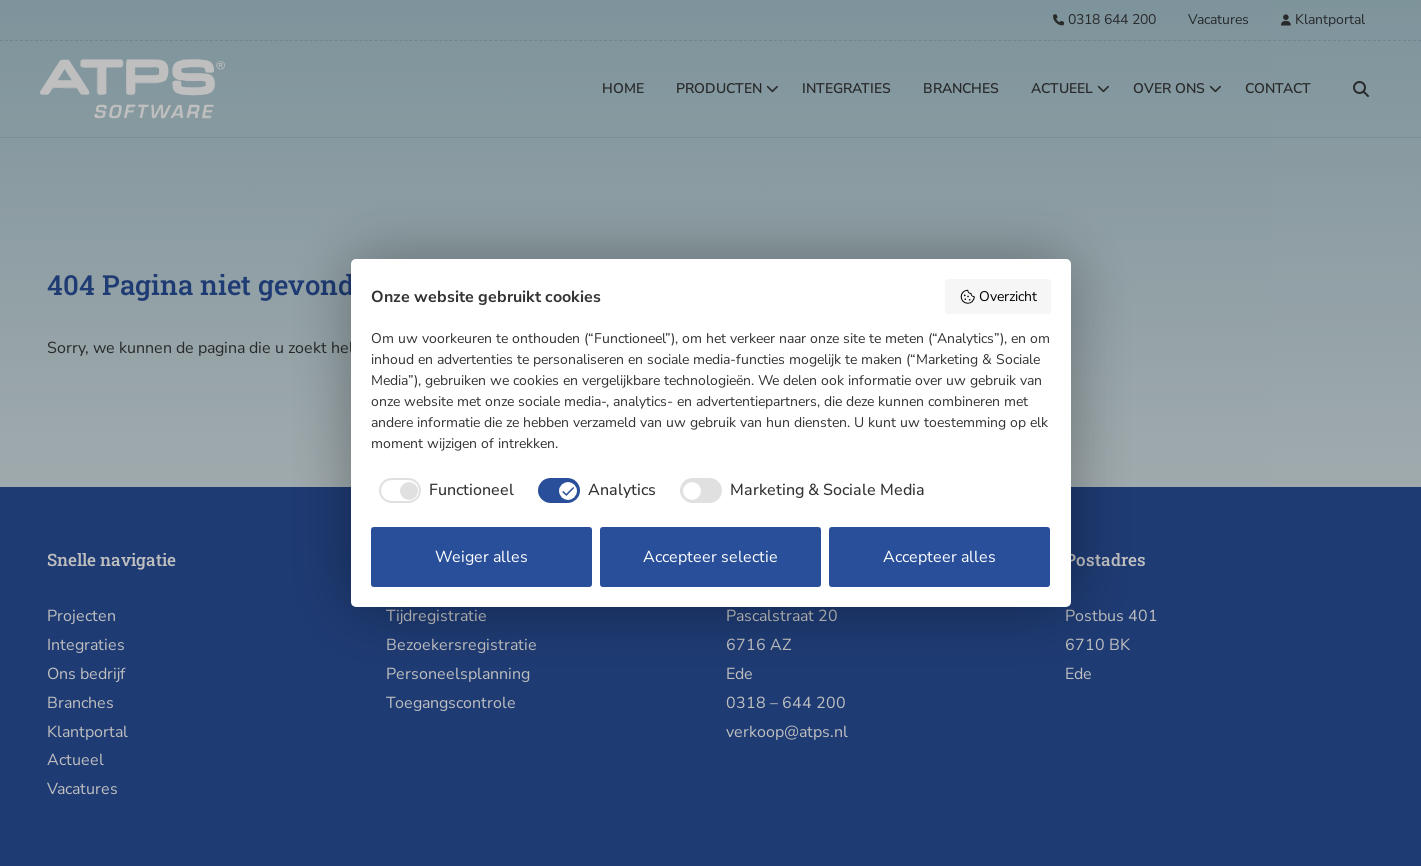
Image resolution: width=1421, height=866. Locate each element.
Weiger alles (481, 557)
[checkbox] (442, 490)
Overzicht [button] (998, 296)
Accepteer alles (939, 557)
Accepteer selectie (710, 557)
